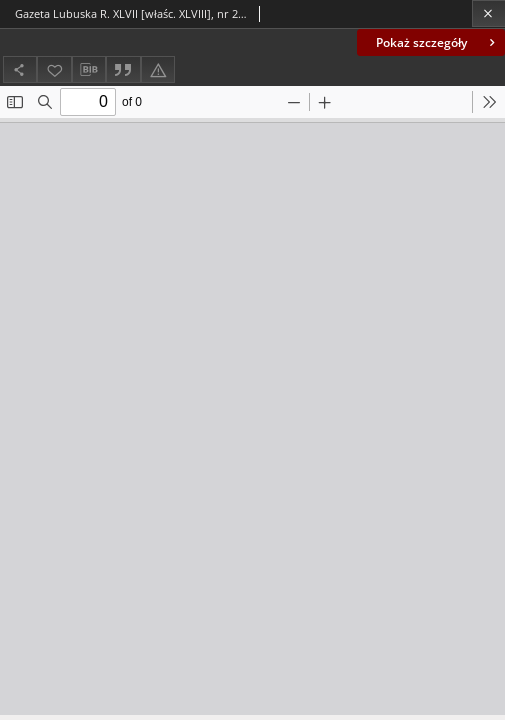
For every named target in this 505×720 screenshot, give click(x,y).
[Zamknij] (488, 13)
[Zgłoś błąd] (158, 69)
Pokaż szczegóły (437, 42)
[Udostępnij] (20, 69)
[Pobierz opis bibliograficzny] (89, 70)
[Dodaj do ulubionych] (54, 69)
